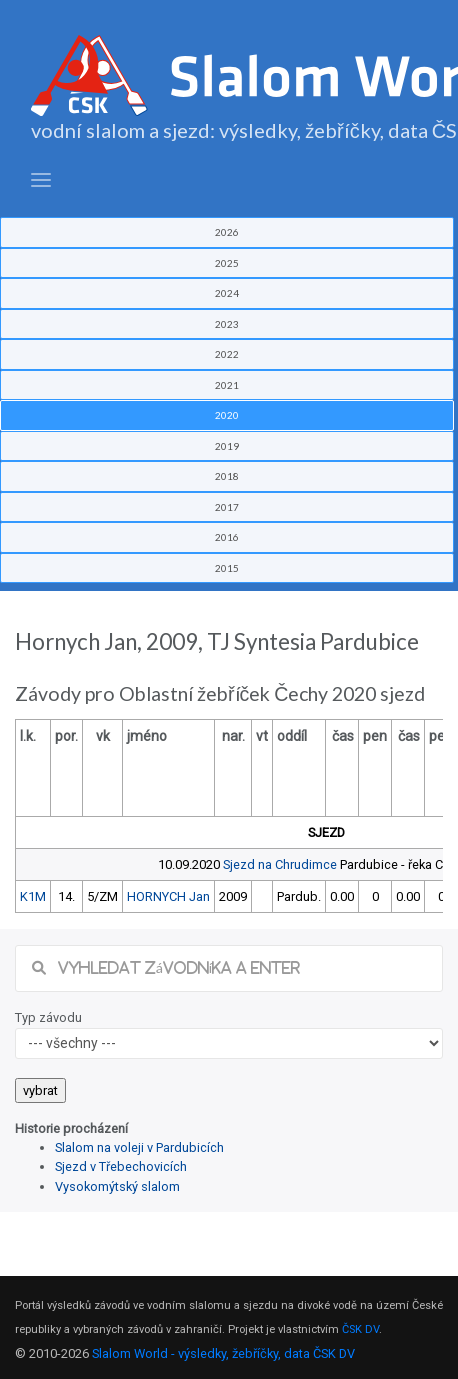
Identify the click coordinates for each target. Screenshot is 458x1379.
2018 (227, 476)
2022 (227, 354)
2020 (227, 415)
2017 (227, 507)
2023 (227, 324)
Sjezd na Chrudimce (280, 864)
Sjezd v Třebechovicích (121, 1166)
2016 (227, 537)
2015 (227, 568)
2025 (227, 263)
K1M (33, 896)
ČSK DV (360, 1329)
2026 (227, 232)
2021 (227, 385)
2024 (227, 293)
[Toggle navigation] (41, 180)
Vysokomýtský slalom (117, 1186)
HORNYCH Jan (168, 896)
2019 (227, 446)
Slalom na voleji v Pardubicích (139, 1147)
